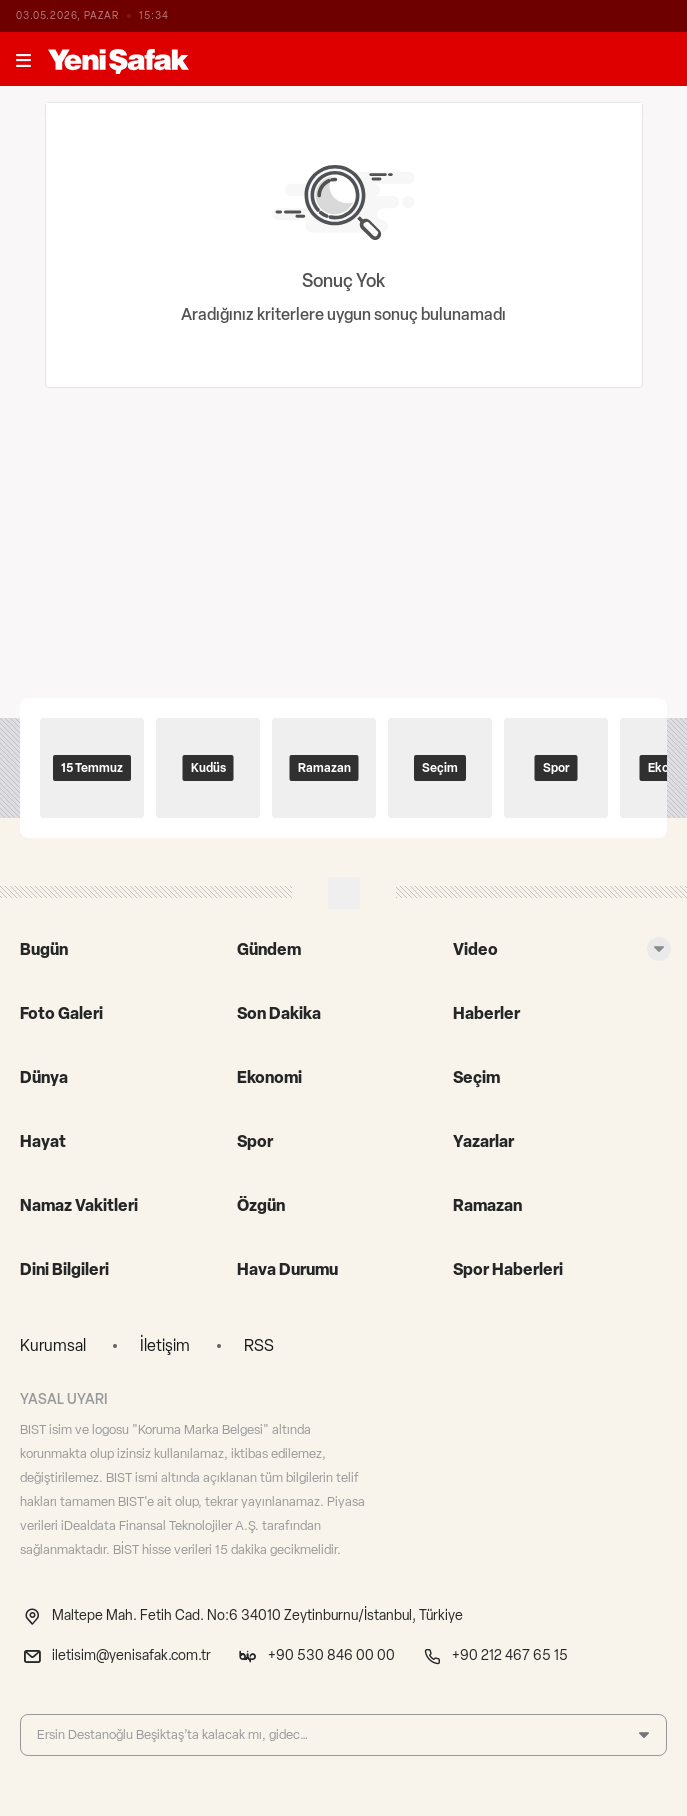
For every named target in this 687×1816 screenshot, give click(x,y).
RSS (259, 1345)
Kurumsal (53, 1345)
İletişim (165, 1345)
